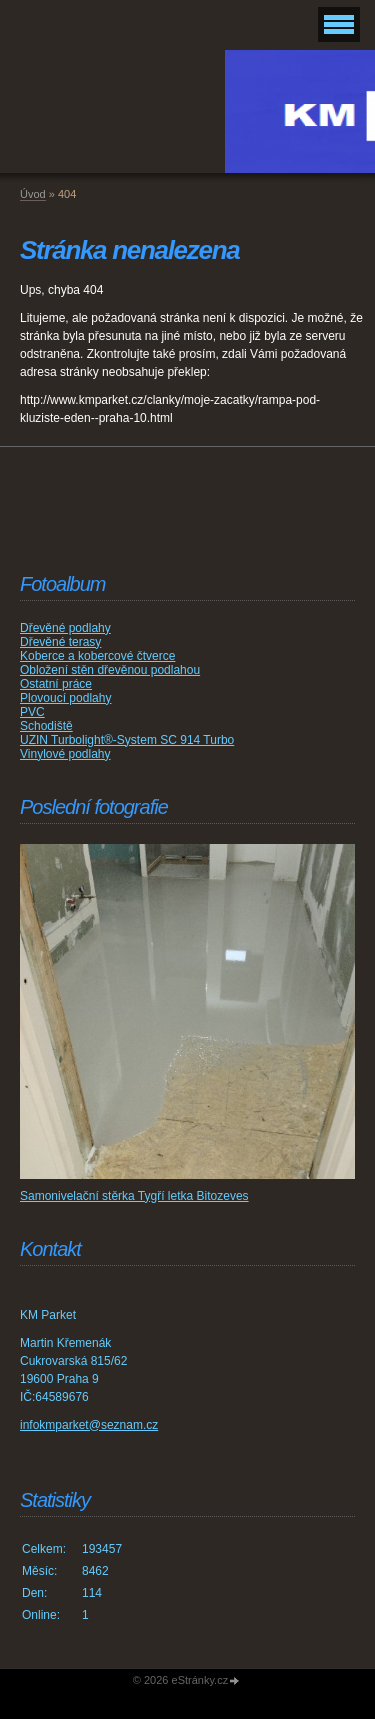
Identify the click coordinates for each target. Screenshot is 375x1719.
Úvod (33, 194)
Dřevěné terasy (60, 642)
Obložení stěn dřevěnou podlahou (110, 670)
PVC (32, 712)
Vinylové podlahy (65, 754)
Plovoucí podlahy (65, 698)
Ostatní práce (56, 684)
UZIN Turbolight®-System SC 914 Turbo (127, 740)
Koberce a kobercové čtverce (97, 656)
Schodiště (46, 726)
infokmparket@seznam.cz (89, 1425)
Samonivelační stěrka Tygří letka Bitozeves (134, 1196)
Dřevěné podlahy (65, 628)
